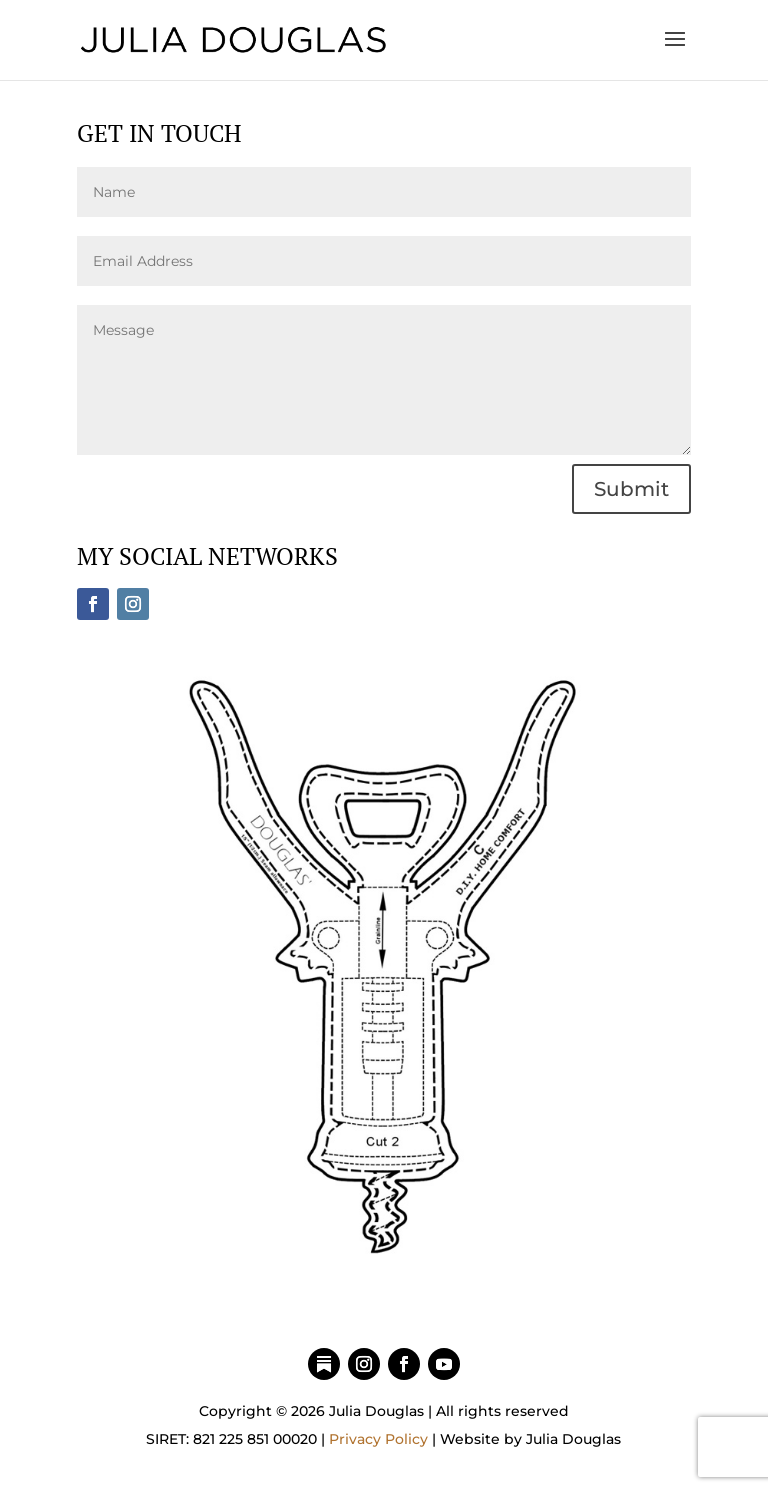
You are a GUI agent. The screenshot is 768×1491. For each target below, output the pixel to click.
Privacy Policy (378, 1439)
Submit (631, 489)
